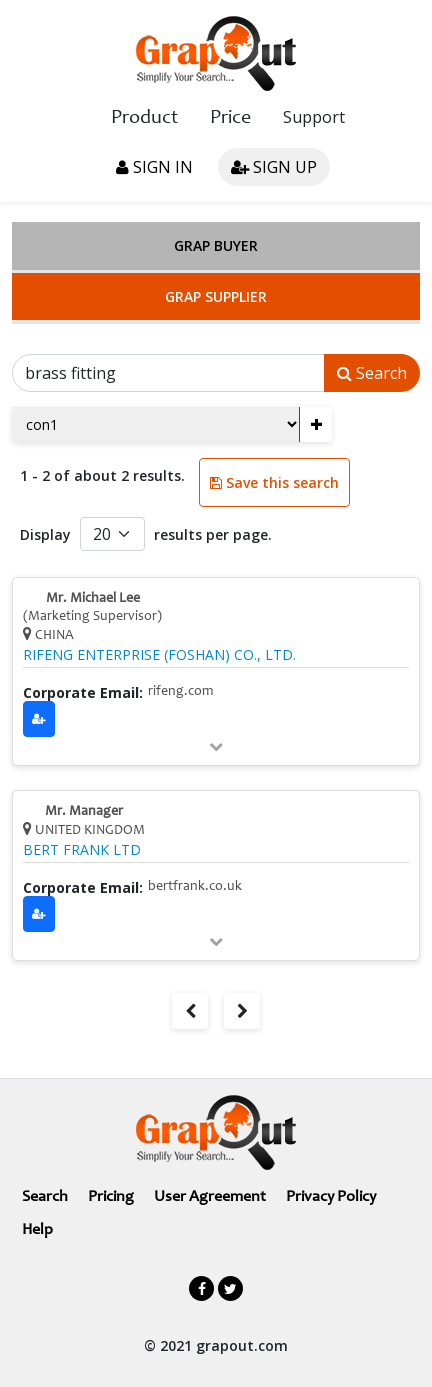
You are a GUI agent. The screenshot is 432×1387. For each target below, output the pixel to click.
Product (144, 119)
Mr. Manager (84, 812)
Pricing (111, 1197)
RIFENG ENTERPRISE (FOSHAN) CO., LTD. (159, 655)
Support (314, 117)
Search (372, 373)
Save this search (274, 482)
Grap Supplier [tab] (216, 296)
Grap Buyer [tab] (216, 245)
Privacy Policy (331, 1197)
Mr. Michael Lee (93, 599)
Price (230, 119)
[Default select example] (112, 534)
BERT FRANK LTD (82, 850)
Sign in (154, 167)
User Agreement (210, 1197)
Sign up (274, 167)
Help (37, 1230)
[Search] (168, 373)
